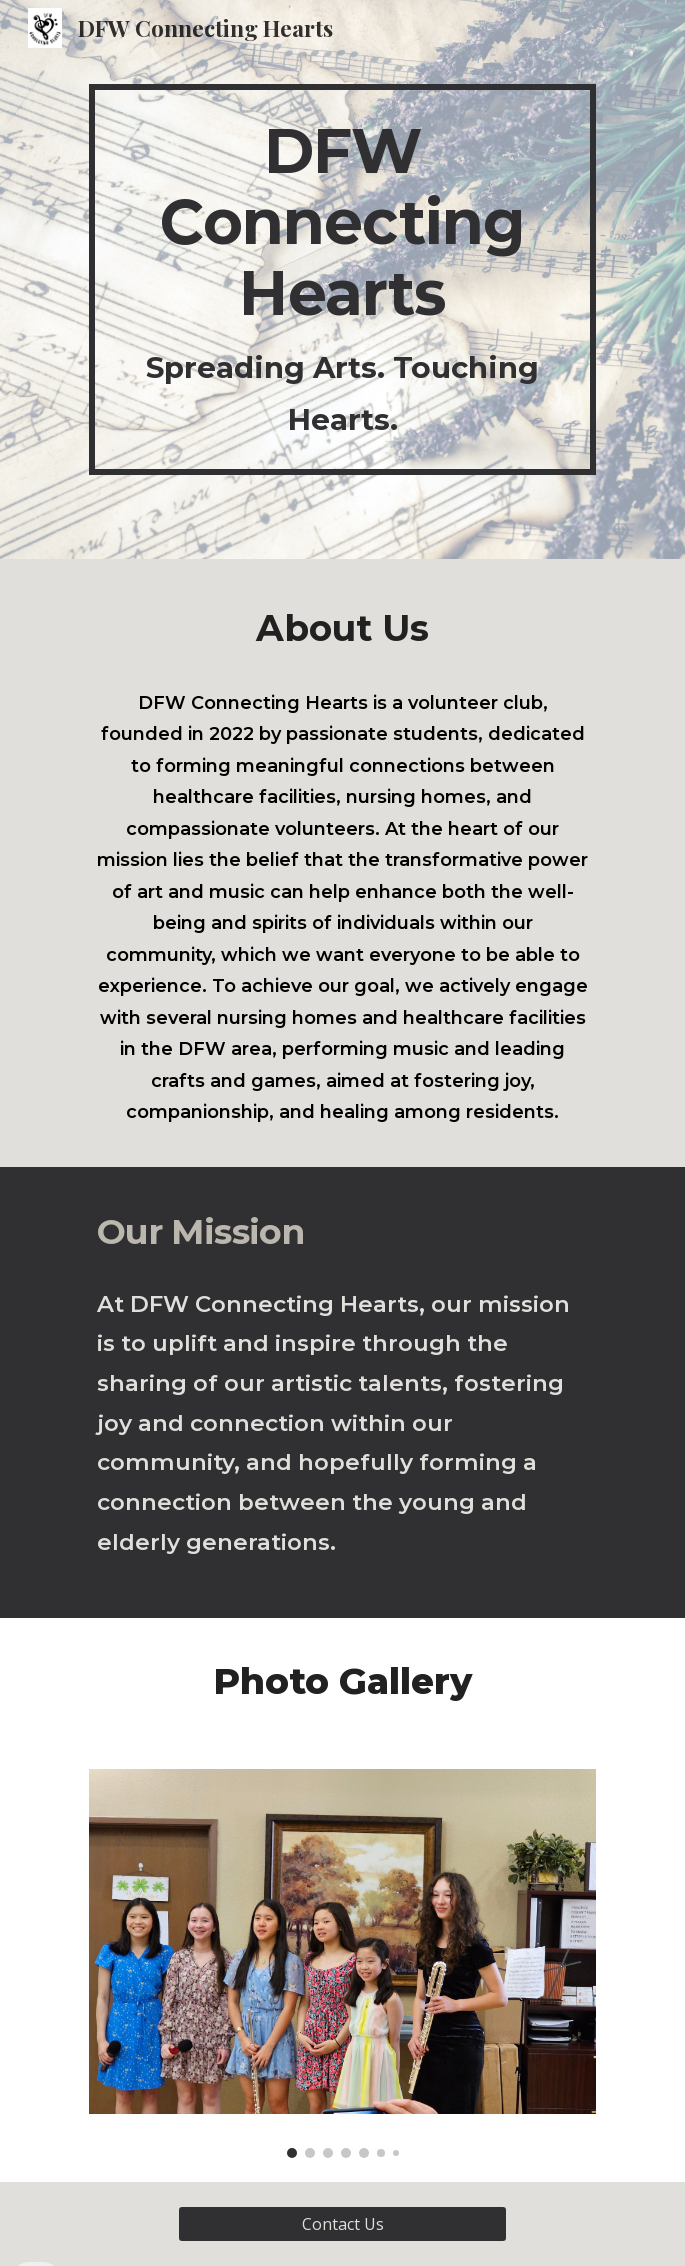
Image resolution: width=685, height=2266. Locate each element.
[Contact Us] (342, 2224)
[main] (342, 279)
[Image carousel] (342, 1963)
